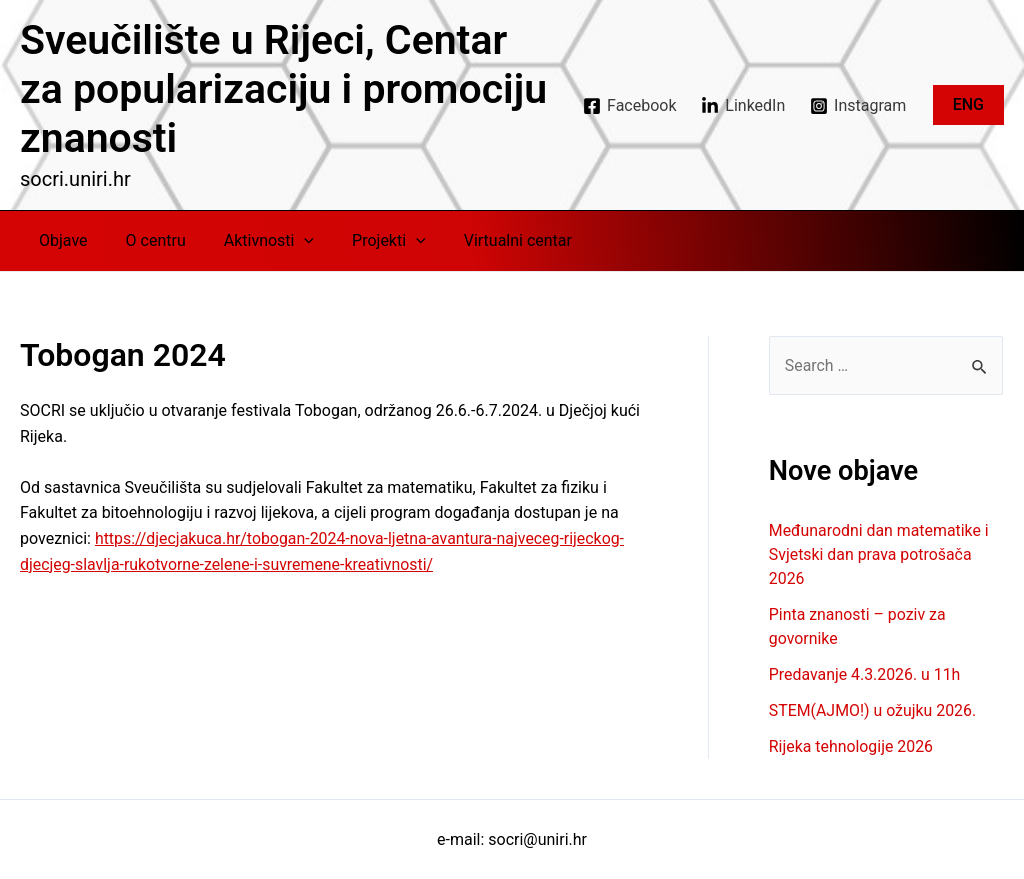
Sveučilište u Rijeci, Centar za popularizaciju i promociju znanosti (283, 89)
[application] (289, 241)
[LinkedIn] (743, 106)
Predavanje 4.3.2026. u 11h (865, 674)
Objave (60, 240)
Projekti (368, 241)
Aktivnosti (254, 241)
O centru (147, 240)
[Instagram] (858, 106)
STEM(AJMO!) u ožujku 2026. (873, 710)
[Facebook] (630, 106)
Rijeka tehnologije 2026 (851, 746)
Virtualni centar (491, 240)
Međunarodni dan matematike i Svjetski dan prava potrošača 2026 (880, 554)
